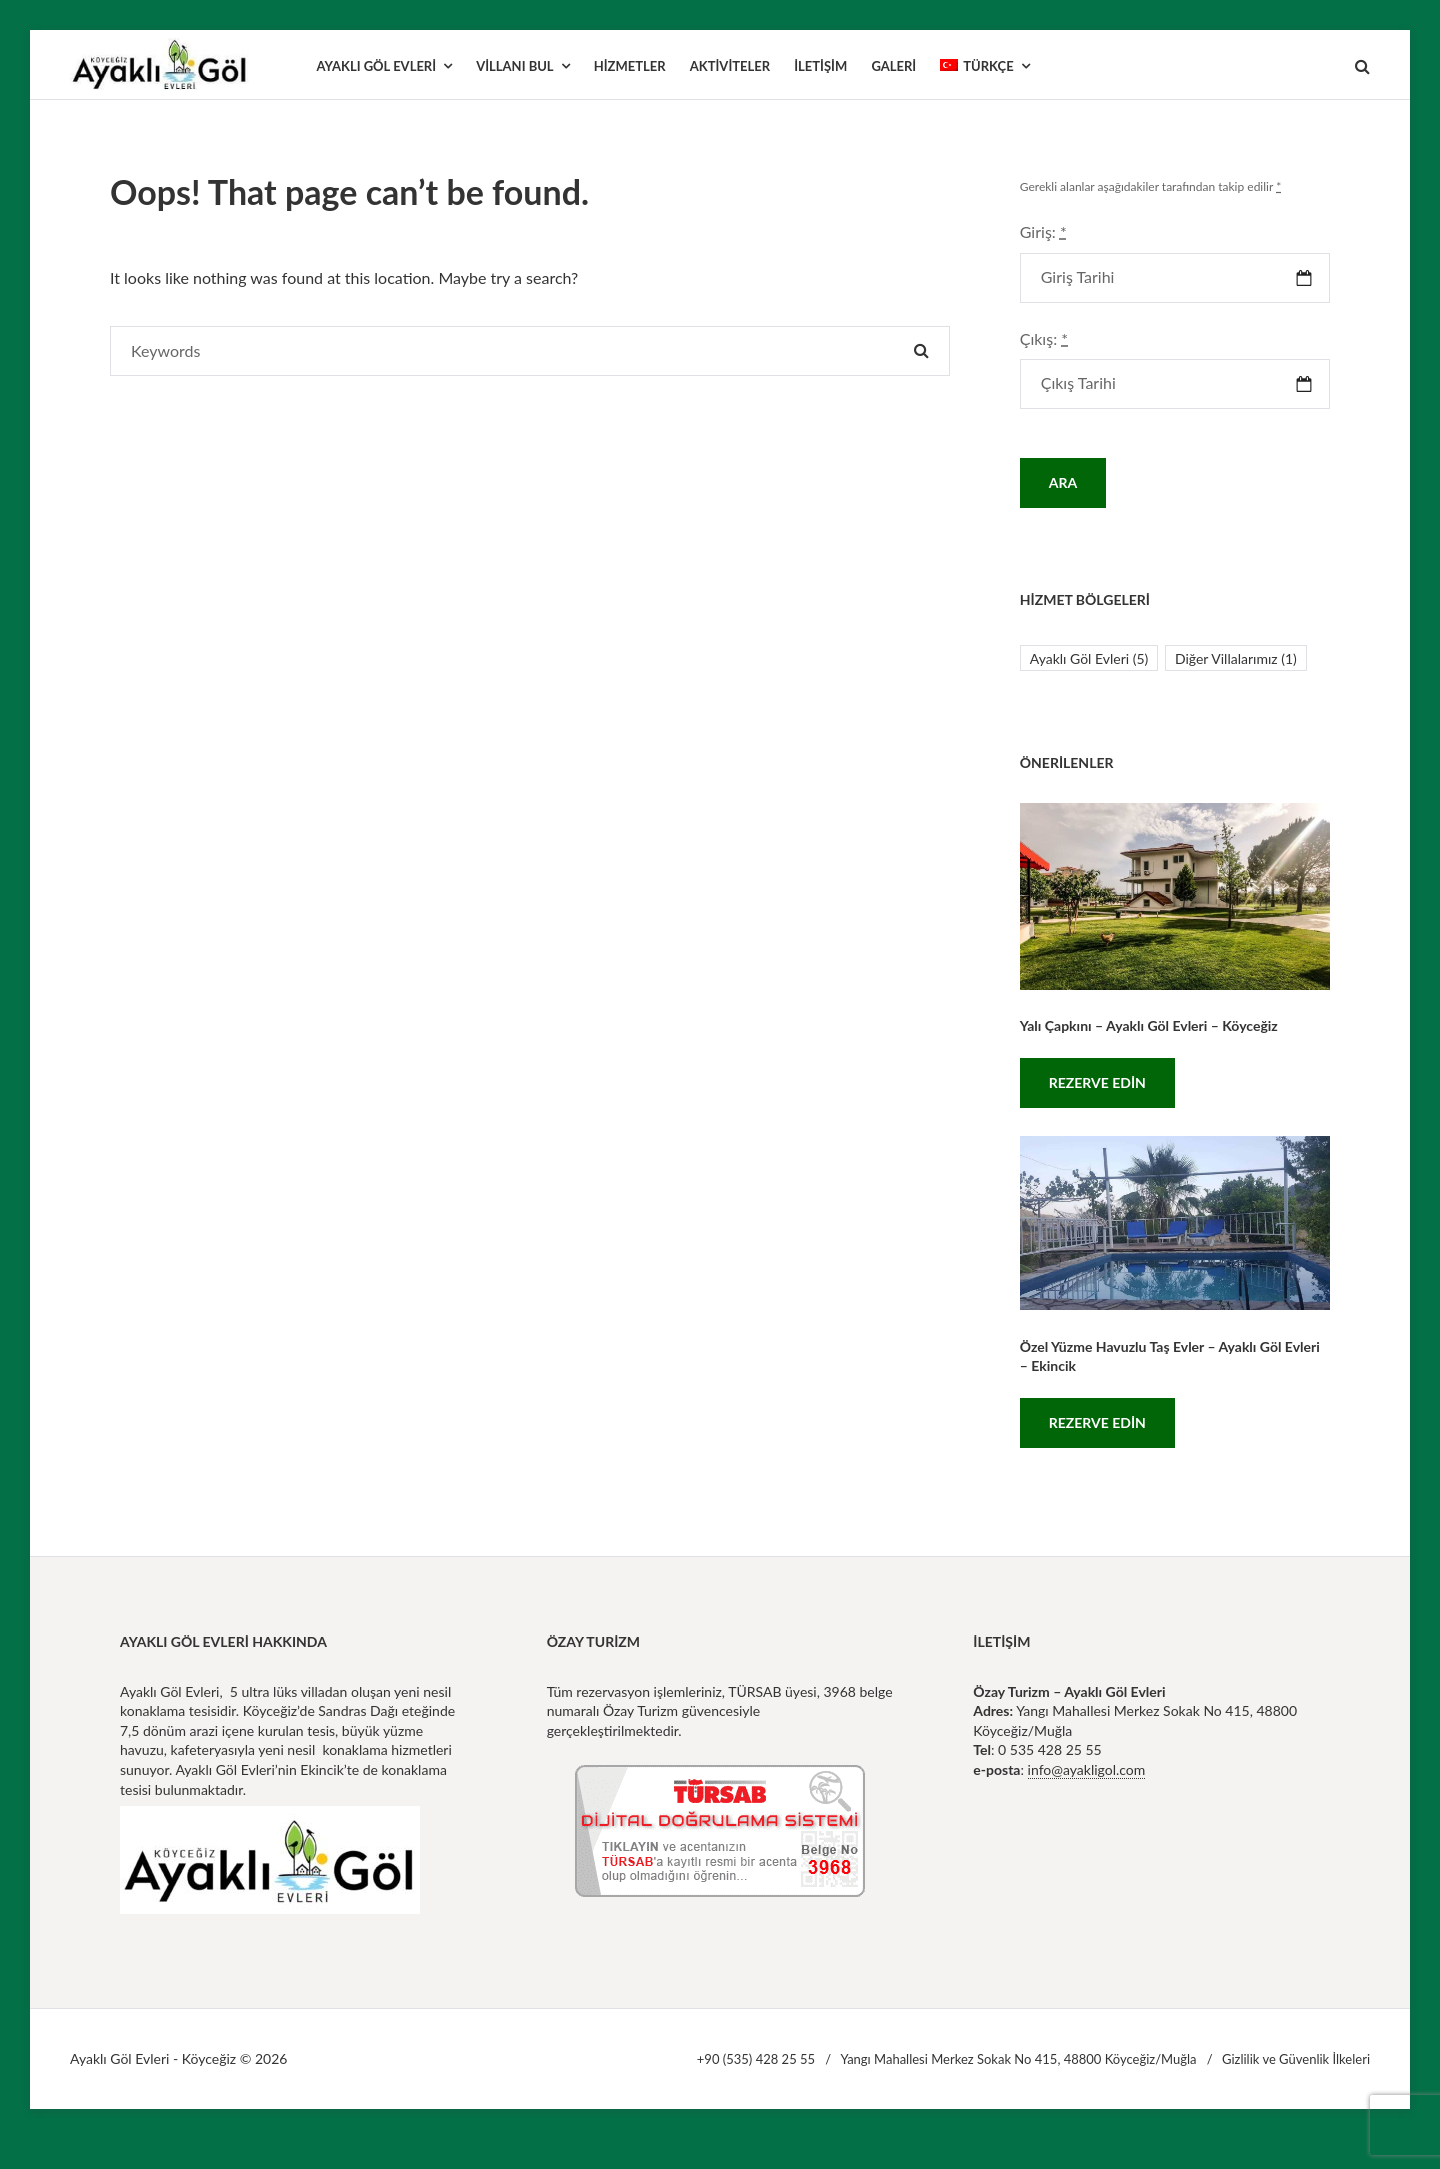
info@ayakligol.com (1087, 1769)
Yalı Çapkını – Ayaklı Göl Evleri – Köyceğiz (1149, 1025)
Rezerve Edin (1097, 1082)
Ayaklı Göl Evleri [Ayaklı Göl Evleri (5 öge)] (1089, 658)
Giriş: (1043, 231)
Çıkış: (1044, 338)
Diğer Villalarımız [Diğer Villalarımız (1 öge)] (1236, 658)
